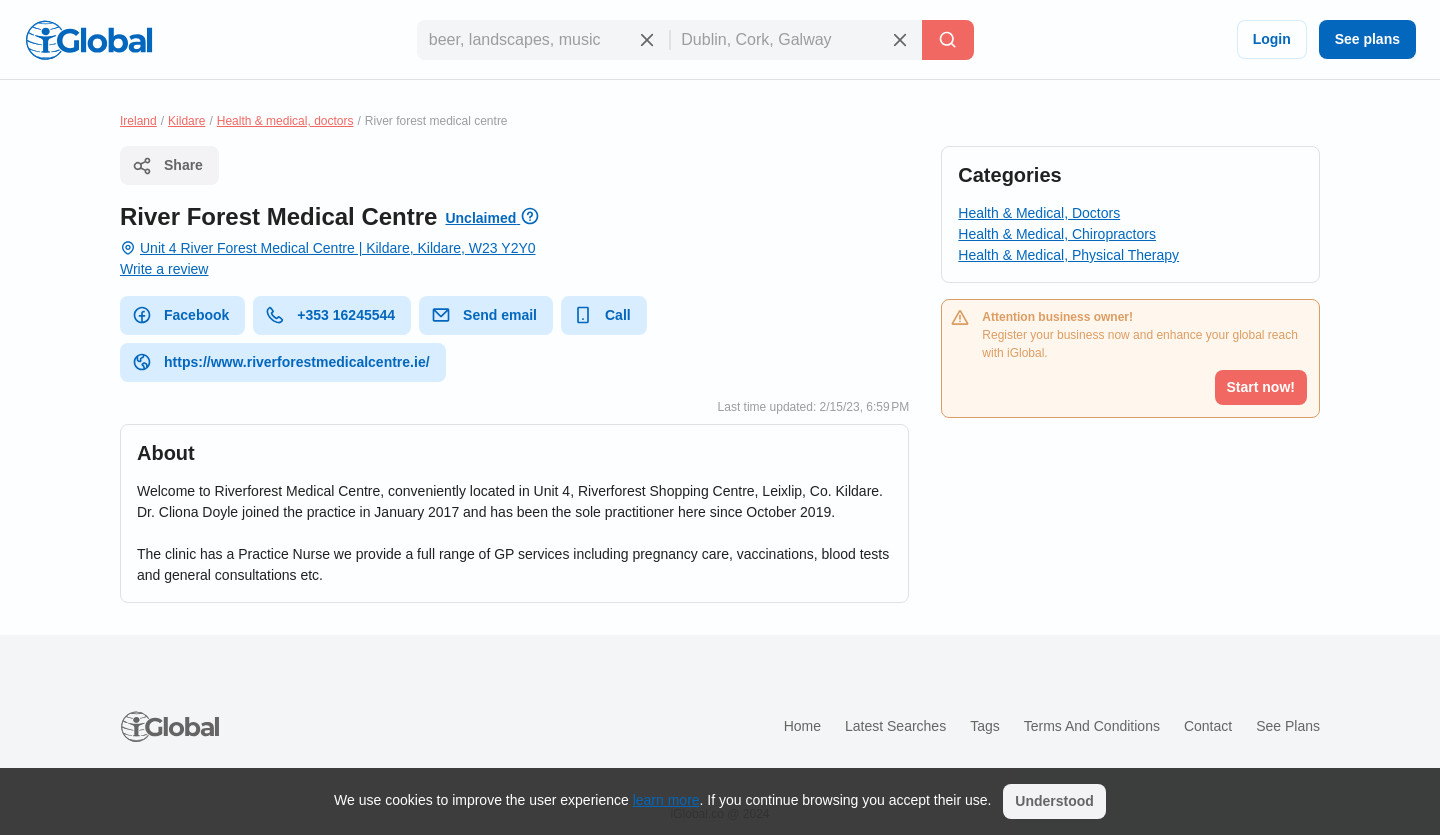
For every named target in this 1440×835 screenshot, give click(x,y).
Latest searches (895, 726)
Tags (985, 726)
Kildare (186, 121)
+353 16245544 (330, 315)
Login (1272, 39)
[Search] (948, 40)
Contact (1208, 726)
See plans (1367, 39)
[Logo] (89, 40)
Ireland (138, 121)
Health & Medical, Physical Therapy (1068, 255)
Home (802, 726)
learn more (666, 800)
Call (602, 315)
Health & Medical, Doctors (1039, 213)
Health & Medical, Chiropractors (1057, 234)
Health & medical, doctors (285, 121)
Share (167, 166)
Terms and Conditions (1092, 726)
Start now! (1261, 387)
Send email (484, 315)
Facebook (180, 315)
